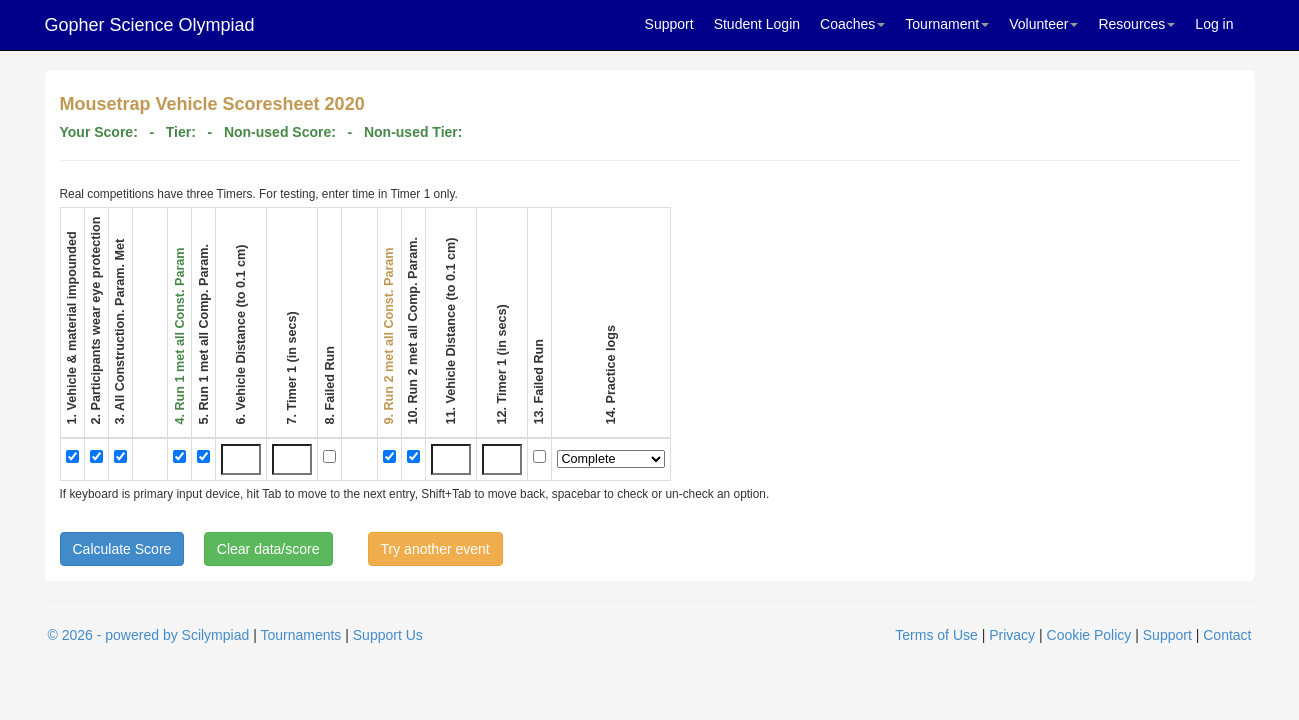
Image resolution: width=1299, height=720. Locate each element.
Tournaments (300, 635)
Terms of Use (936, 635)
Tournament (947, 24)
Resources (1136, 24)
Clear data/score (268, 549)
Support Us (388, 635)
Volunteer (1043, 24)
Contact (1227, 635)
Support (669, 24)
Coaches (852, 24)
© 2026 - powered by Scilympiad (149, 635)
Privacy (1012, 635)
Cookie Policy (1089, 635)
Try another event (435, 549)
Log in (1214, 24)
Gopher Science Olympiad (150, 25)
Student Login (757, 24)
